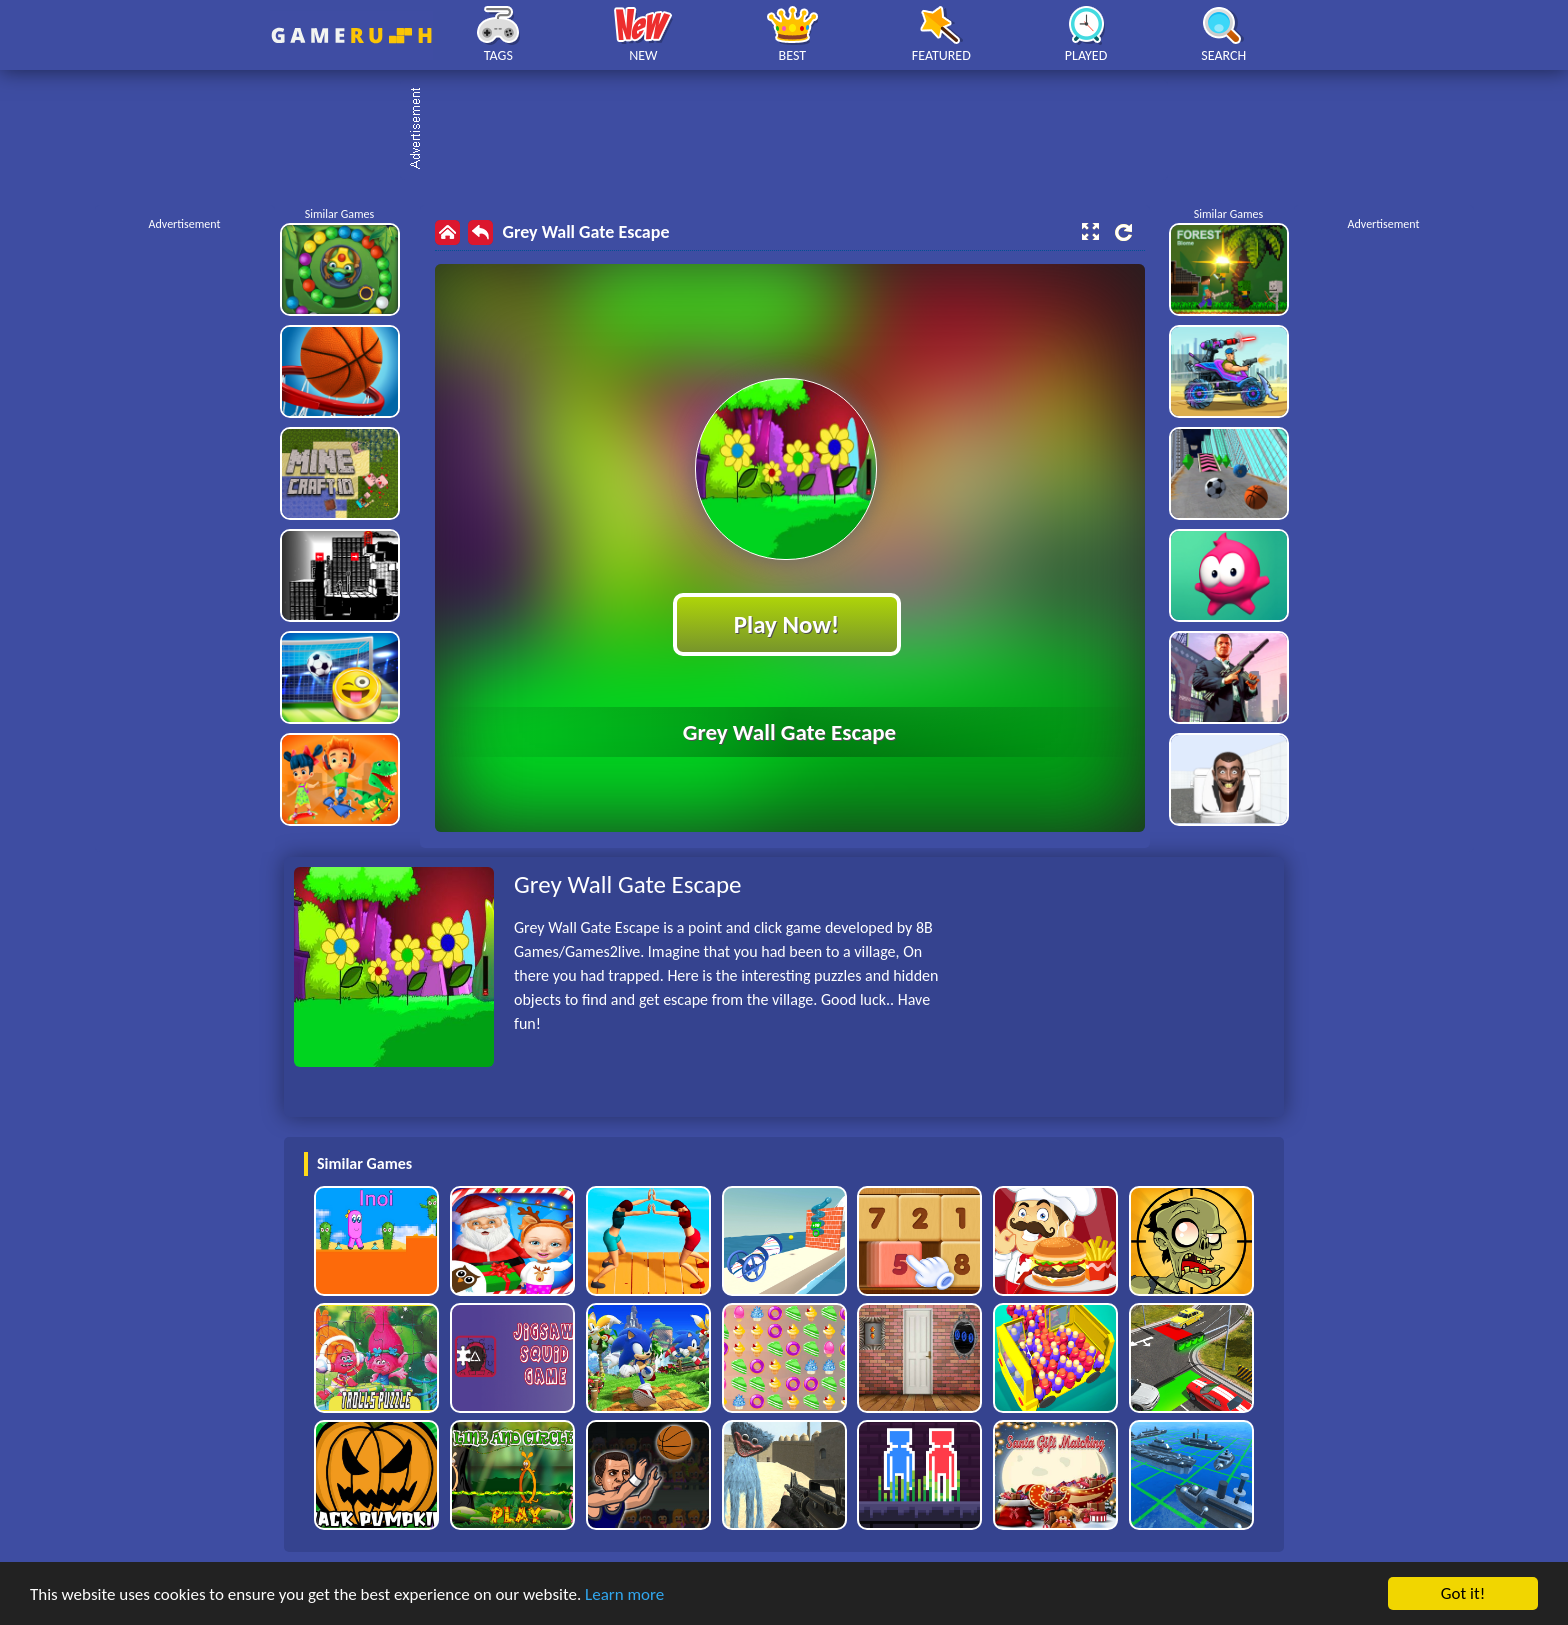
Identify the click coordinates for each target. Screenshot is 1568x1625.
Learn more (624, 1595)
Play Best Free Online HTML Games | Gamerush (351, 35)
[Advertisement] (794, 130)
